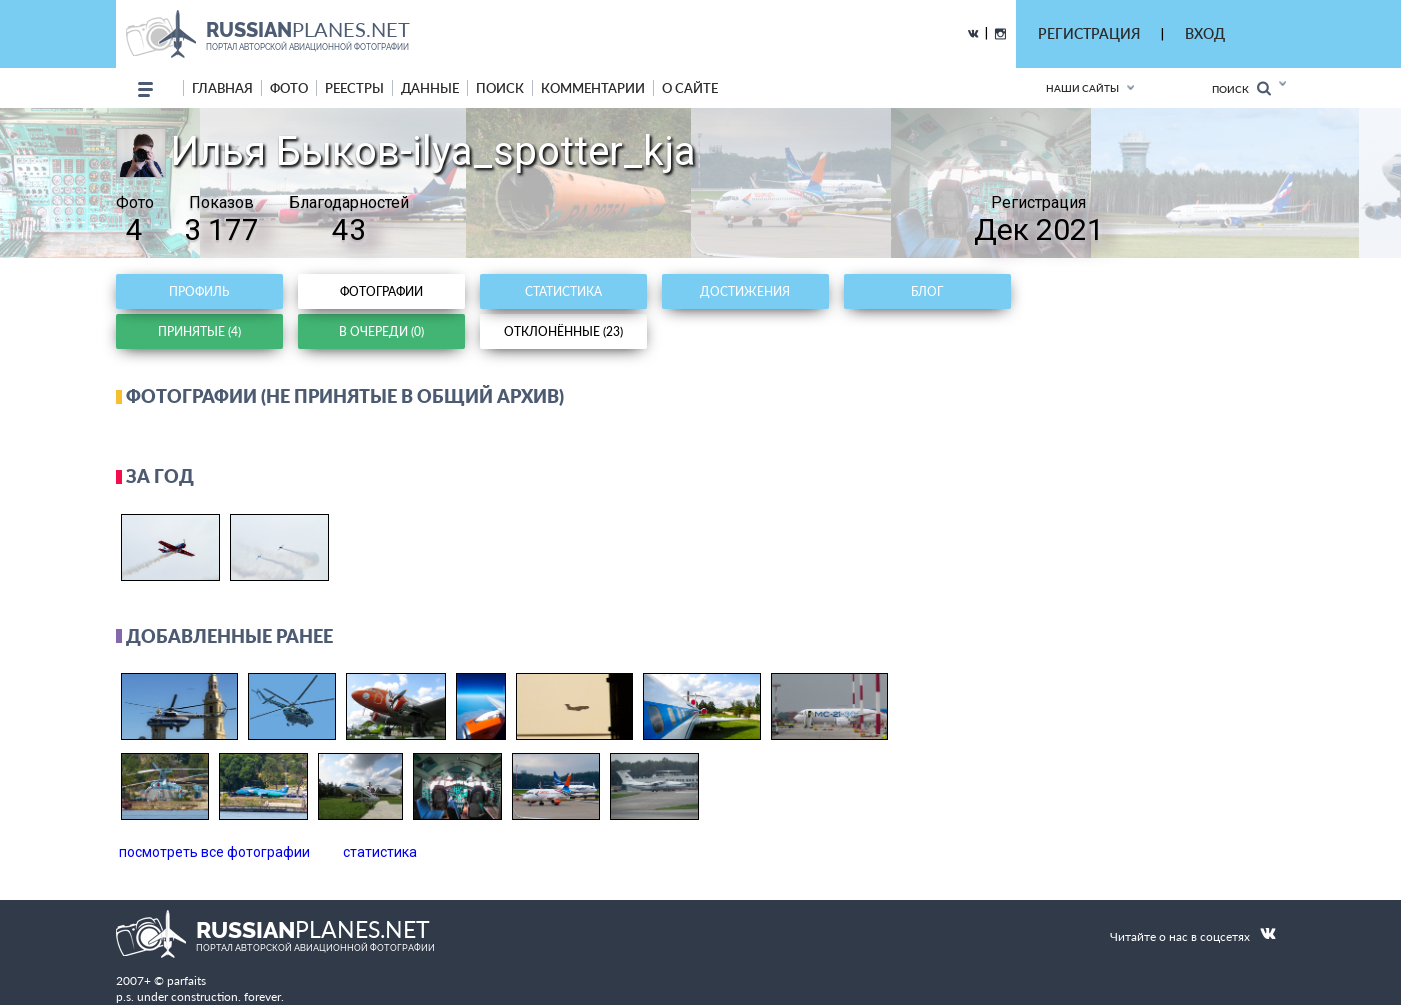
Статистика (563, 291)
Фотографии (381, 291)
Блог (927, 291)
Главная (222, 88)
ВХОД (1205, 33)
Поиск (1241, 88)
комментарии (593, 88)
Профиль (199, 291)
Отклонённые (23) (563, 331)
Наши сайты (1082, 88)
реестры (354, 88)
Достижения (745, 291)
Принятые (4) (199, 331)
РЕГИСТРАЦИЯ (1089, 33)
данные (430, 88)
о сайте (690, 88)
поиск (500, 88)
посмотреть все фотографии (214, 852)
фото (289, 88)
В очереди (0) (381, 331)
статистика (380, 852)
